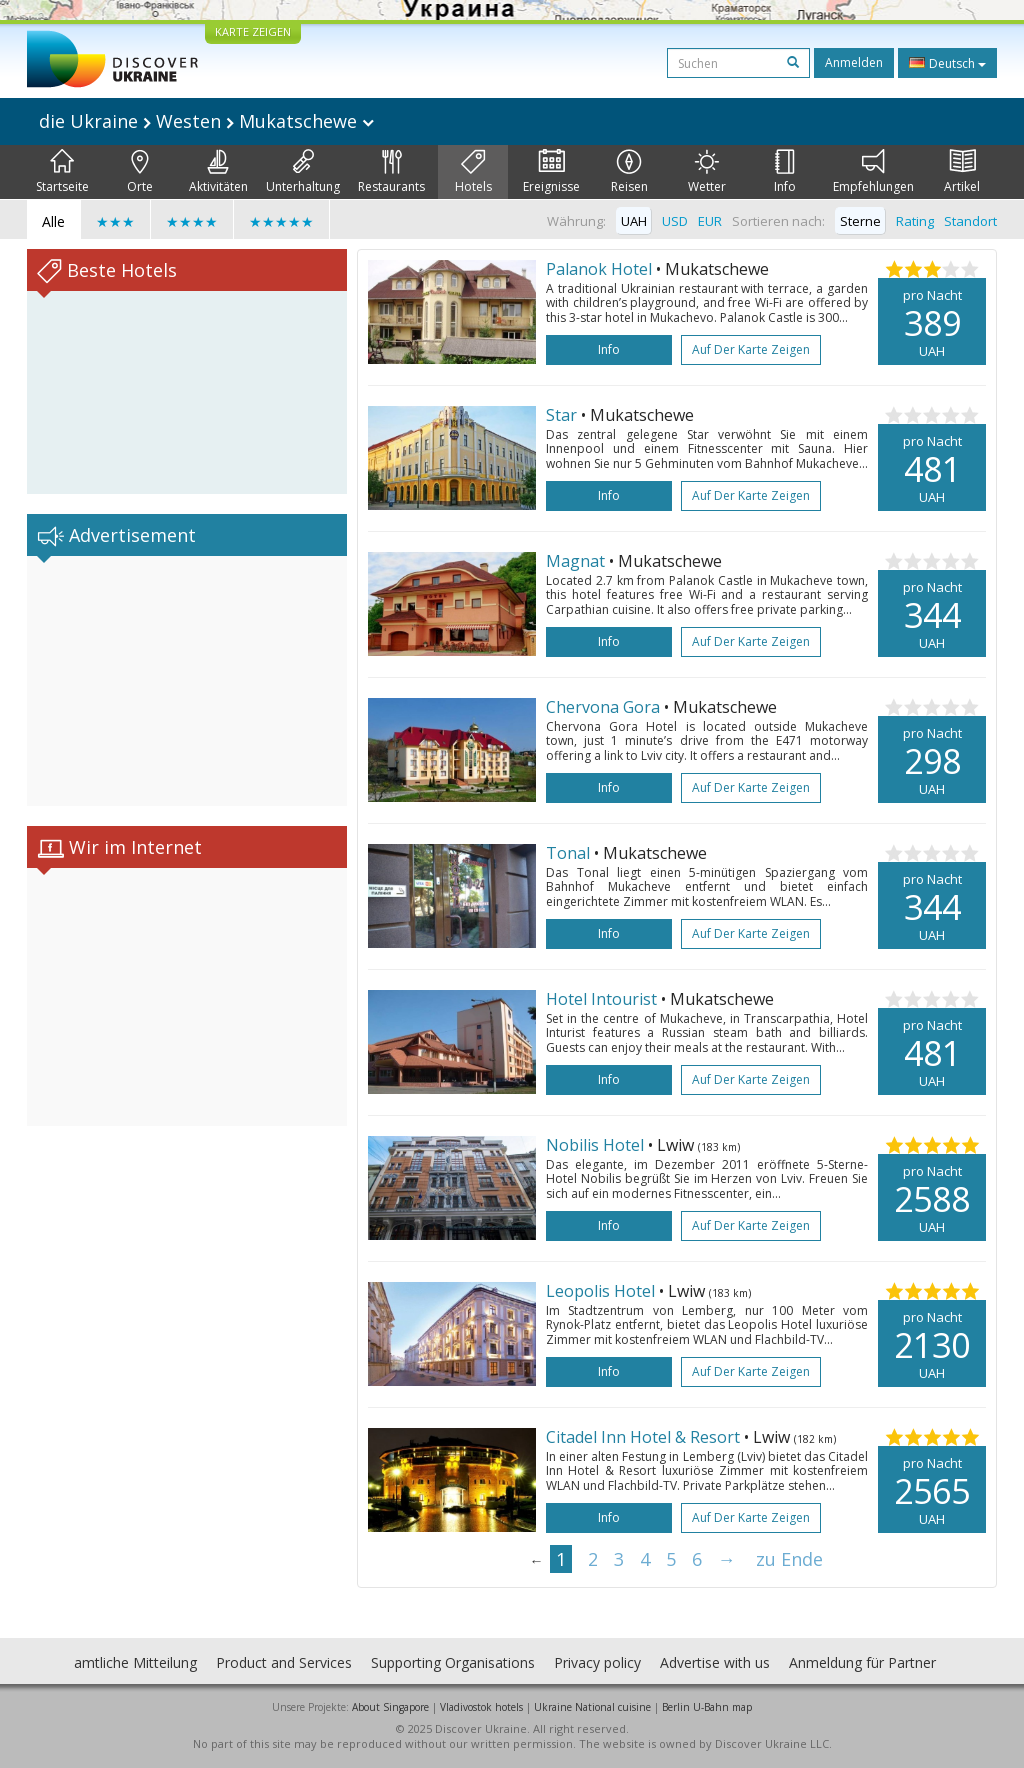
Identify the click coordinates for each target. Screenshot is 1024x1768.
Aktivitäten (218, 172)
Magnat (575, 561)
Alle (53, 221)
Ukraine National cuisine (592, 1707)
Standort (970, 221)
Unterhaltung (303, 172)
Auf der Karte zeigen (751, 349)
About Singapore (390, 1707)
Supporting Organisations (453, 1662)
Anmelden (854, 62)
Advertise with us (715, 1662)
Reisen (629, 172)
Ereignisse (551, 172)
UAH (634, 221)
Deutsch (947, 63)
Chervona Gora (603, 707)
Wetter (707, 172)
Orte (140, 172)
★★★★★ (281, 221)
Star (561, 415)
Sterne (860, 221)
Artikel (962, 172)
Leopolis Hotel (600, 1291)
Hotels (473, 172)
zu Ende (789, 1559)
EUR (710, 221)
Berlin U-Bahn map (707, 1707)
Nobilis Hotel (595, 1145)
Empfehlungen (873, 172)
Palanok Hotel (599, 269)
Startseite (62, 172)
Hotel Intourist (601, 999)
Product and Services (284, 1662)
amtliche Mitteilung (135, 1662)
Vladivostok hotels (481, 1707)
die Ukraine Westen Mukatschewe (206, 121)
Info (785, 172)
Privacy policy (597, 1662)
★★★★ (192, 221)
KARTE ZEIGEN (253, 31)
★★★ (115, 221)
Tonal (568, 853)
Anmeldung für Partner (862, 1662)
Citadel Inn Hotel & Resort (643, 1437)
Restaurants (391, 172)
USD (675, 221)
